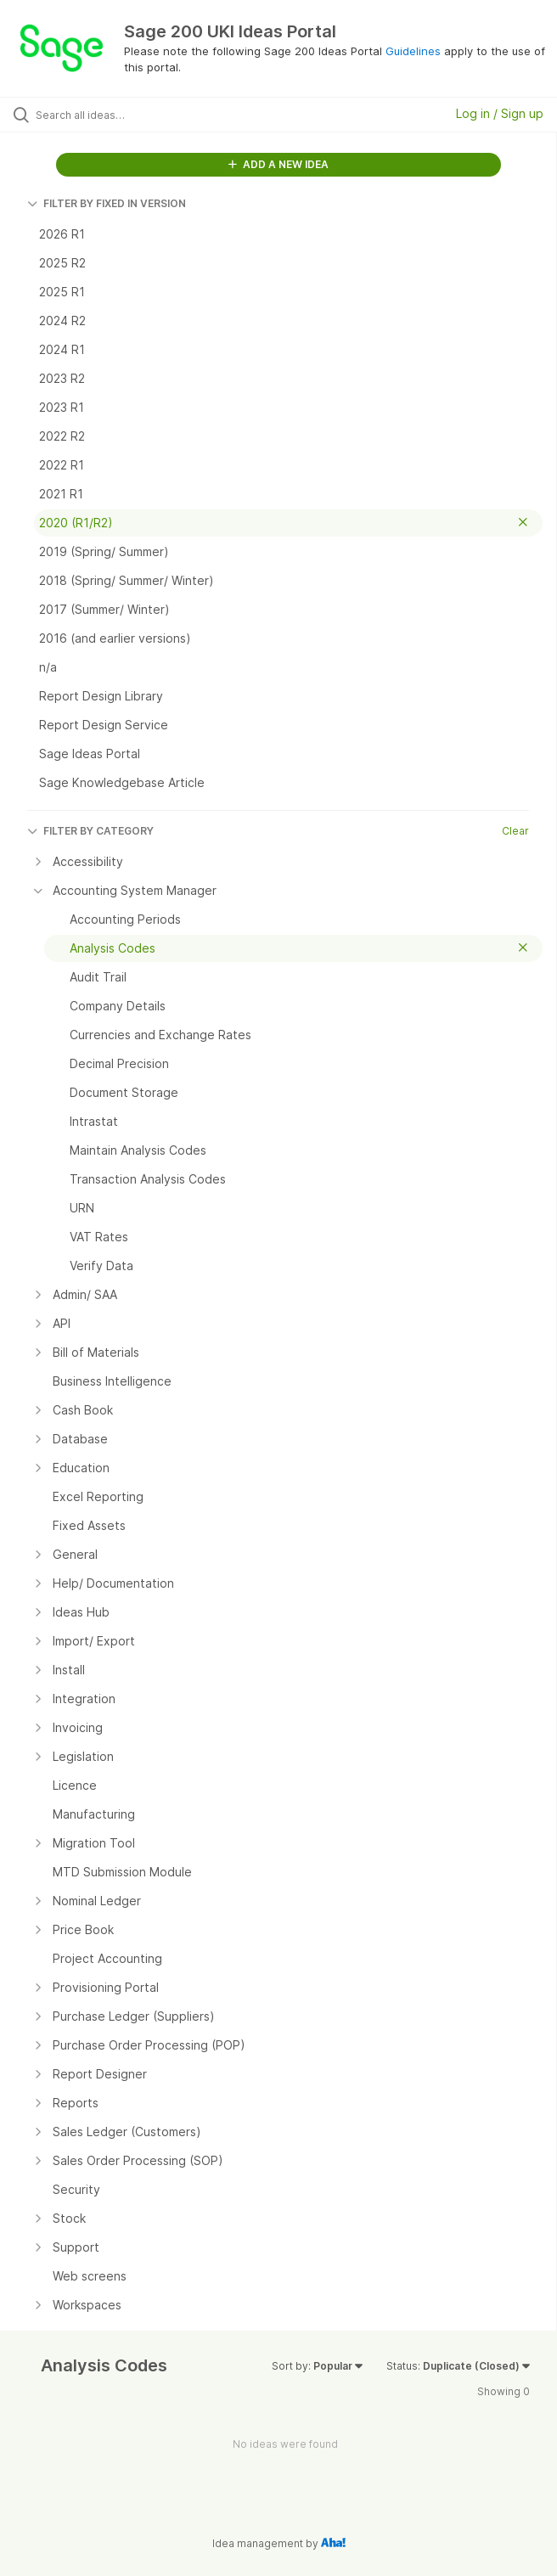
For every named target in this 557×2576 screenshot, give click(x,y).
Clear (515, 830)
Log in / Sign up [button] (499, 113)
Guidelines (413, 51)
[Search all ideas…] (132, 114)
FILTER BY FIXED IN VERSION (106, 203)
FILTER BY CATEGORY (90, 830)
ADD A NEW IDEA (278, 164)
